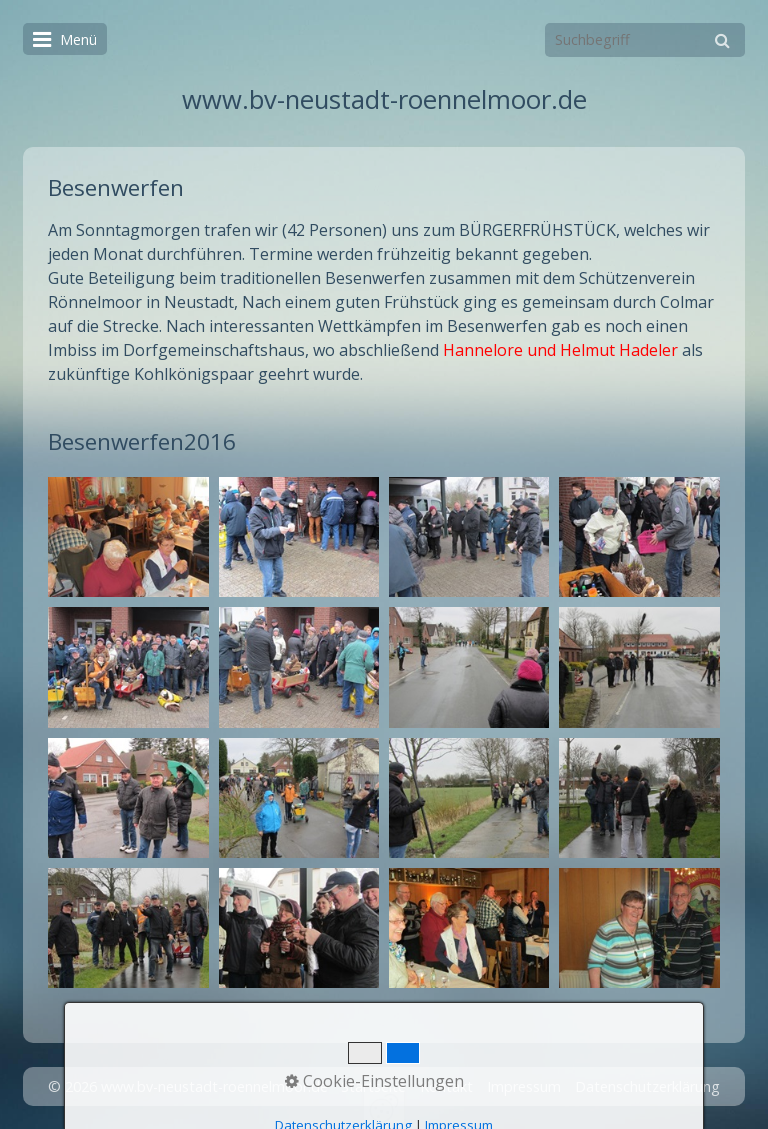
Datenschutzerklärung (647, 1086)
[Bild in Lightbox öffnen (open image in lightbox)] (128, 537)
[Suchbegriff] (645, 40)
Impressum (524, 1086)
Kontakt (446, 1086)
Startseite (373, 1086)
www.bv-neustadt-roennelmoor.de (384, 99)
